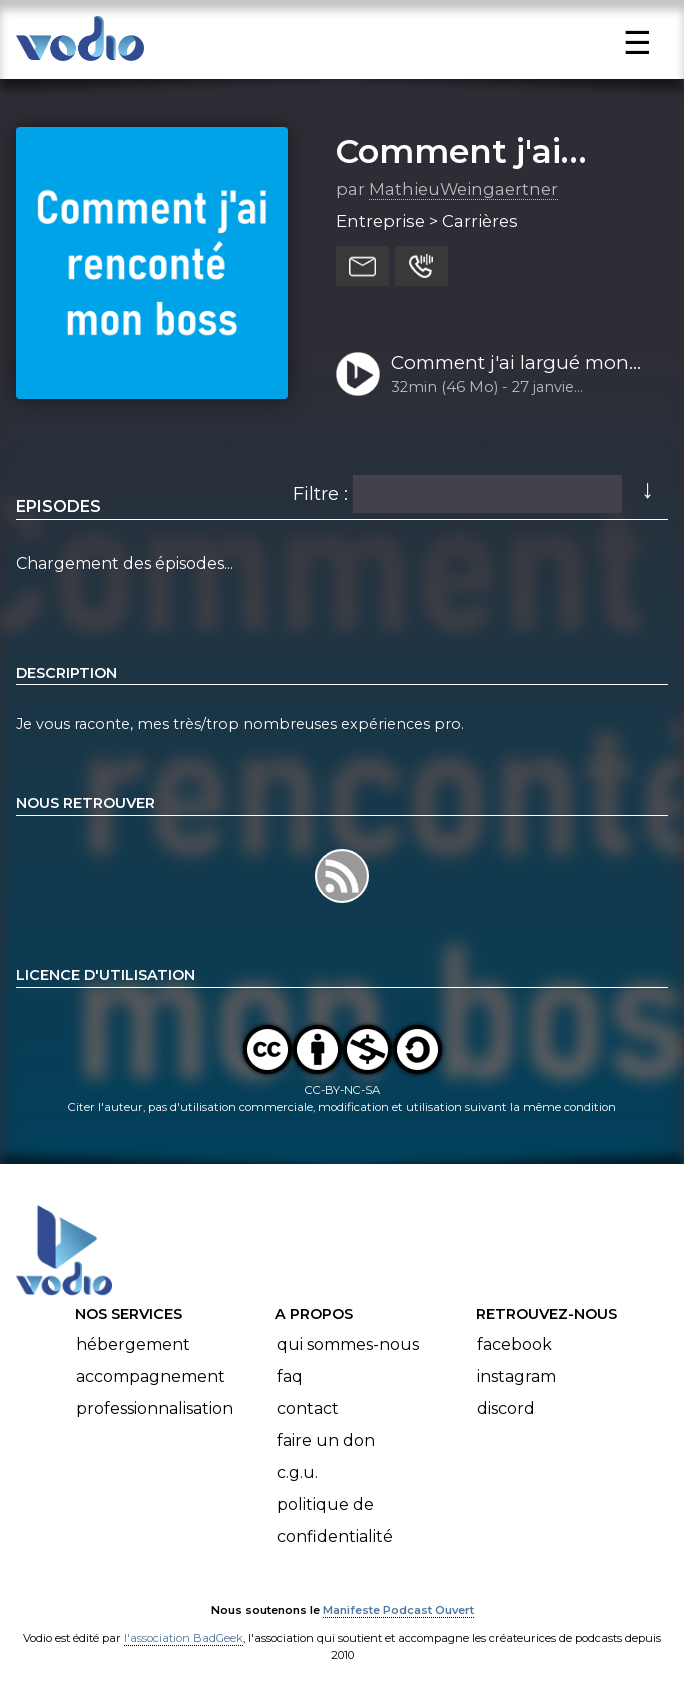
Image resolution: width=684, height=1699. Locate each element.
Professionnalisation (154, 1408)
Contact (308, 1408)
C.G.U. (297, 1472)
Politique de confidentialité (335, 1520)
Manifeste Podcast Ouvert (398, 1610)
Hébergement (133, 1344)
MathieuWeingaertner (463, 189)
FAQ (290, 1376)
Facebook (514, 1344)
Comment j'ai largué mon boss (510, 364)
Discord (506, 1408)
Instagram (516, 1376)
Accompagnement (150, 1376)
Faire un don (326, 1440)
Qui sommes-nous (348, 1344)
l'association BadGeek (183, 1638)
